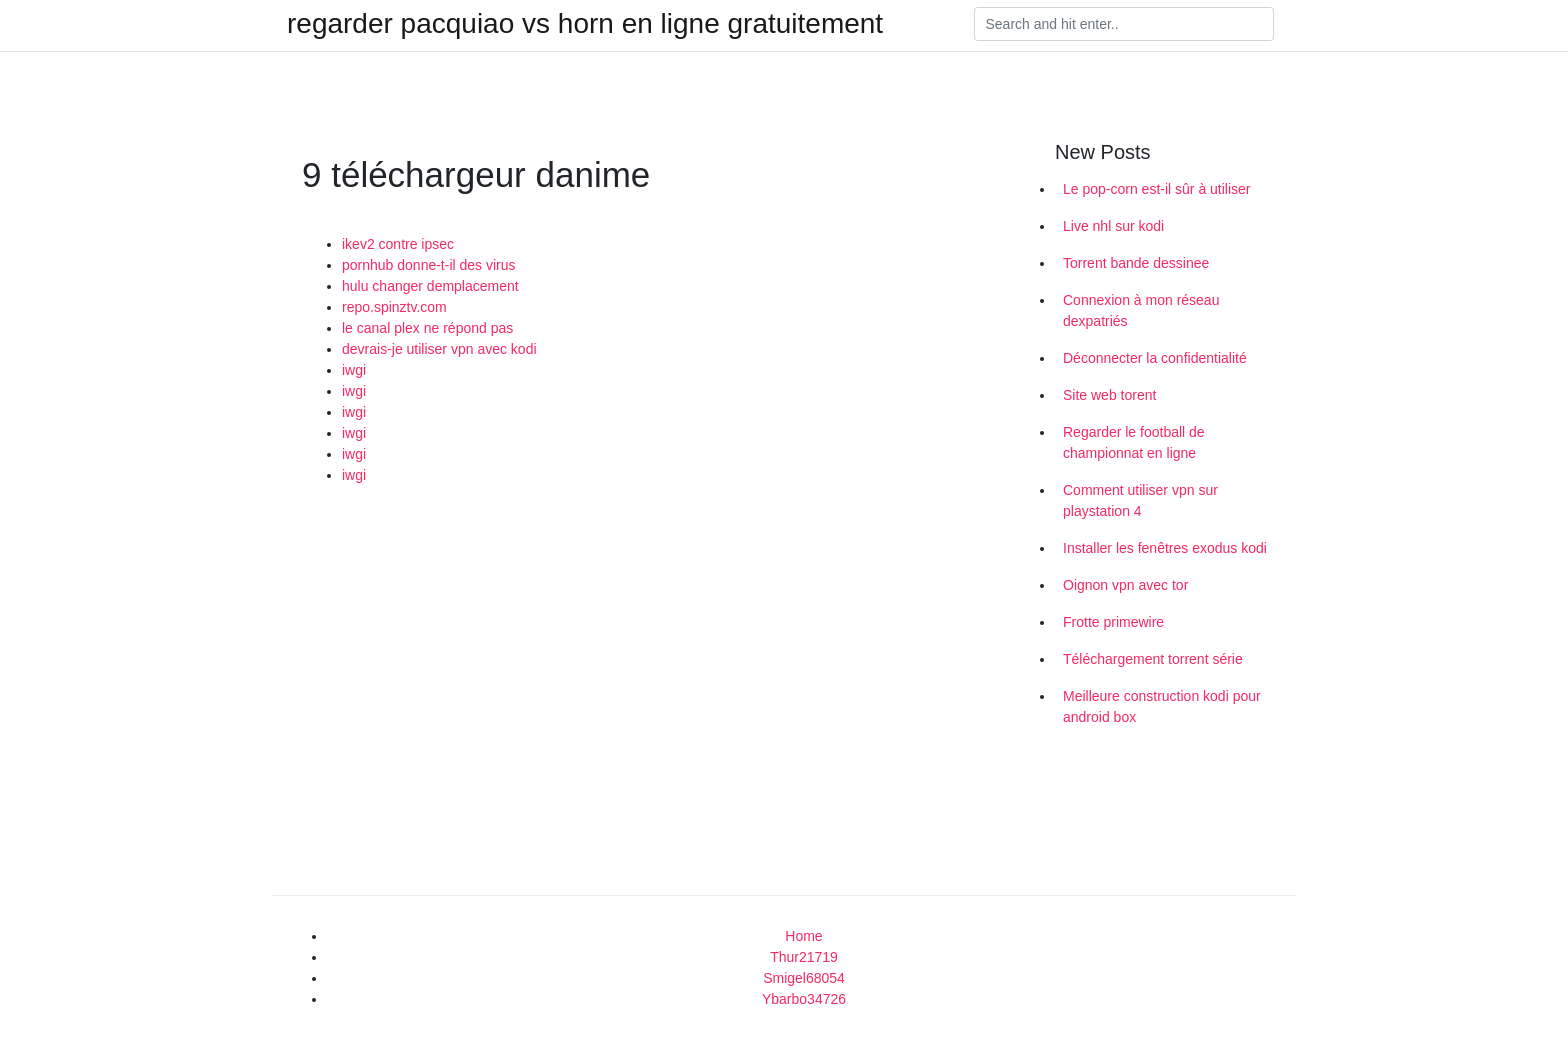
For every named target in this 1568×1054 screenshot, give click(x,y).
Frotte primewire (1113, 622)
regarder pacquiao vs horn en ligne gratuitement (585, 24)
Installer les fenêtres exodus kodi (1165, 548)
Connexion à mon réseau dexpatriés (1141, 310)
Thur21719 (804, 957)
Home (803, 936)
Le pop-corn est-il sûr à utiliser (1157, 189)
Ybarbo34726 (804, 999)
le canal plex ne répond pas (427, 328)
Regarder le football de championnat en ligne (1134, 442)
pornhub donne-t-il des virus (429, 265)
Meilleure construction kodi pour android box (1162, 706)
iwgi (354, 370)
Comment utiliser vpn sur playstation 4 (1140, 500)
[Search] (1124, 24)
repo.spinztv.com (394, 307)
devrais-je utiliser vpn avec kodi (439, 349)
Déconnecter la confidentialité (1155, 358)
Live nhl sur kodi (1113, 226)
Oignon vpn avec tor (1125, 585)
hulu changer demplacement (430, 286)
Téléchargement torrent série (1153, 659)
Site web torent (1109, 395)
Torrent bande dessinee (1136, 263)
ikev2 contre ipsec (398, 244)
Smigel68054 (804, 978)
